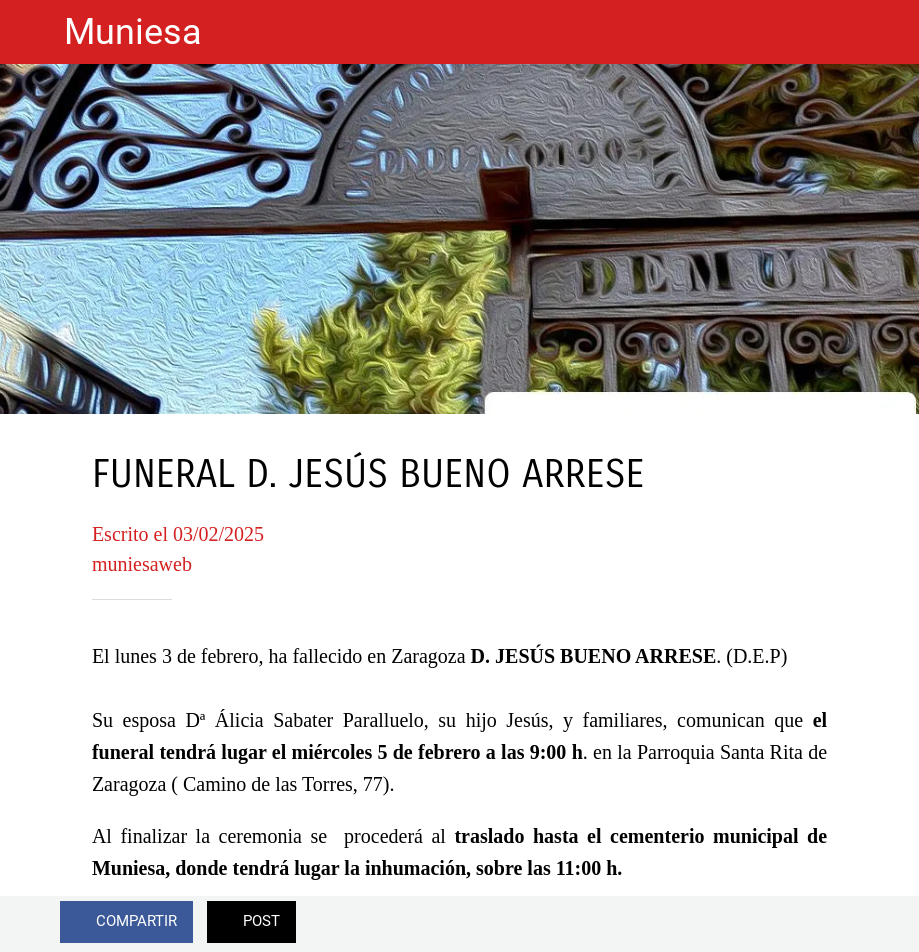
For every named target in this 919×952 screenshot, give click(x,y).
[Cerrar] (32, 32)
